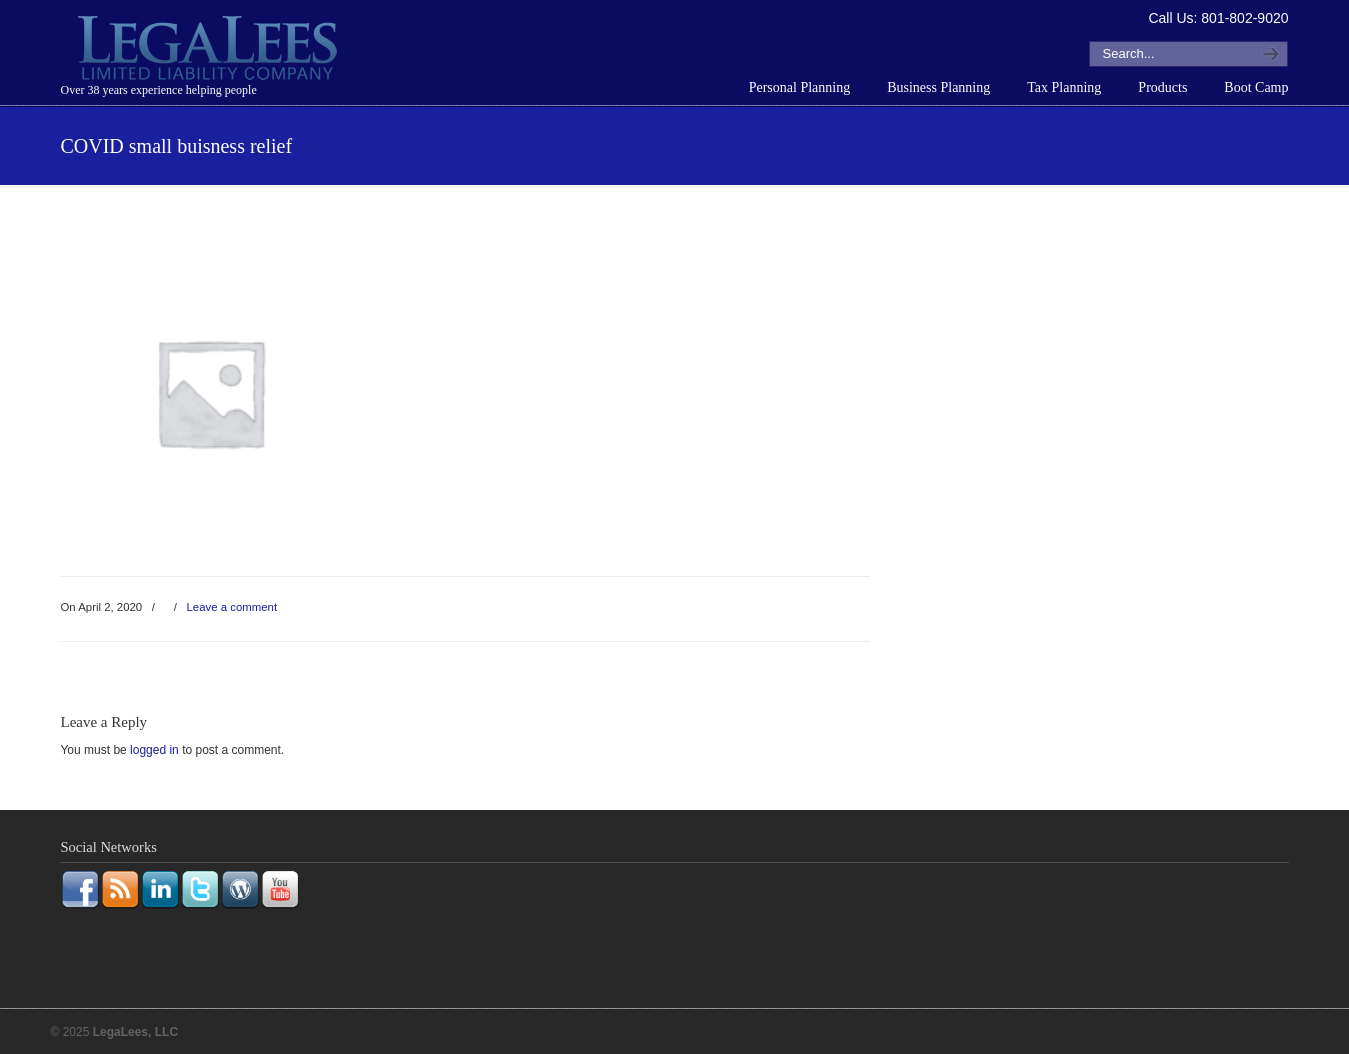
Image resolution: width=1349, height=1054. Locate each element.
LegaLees (210, 51)
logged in (154, 750)
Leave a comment (232, 607)
